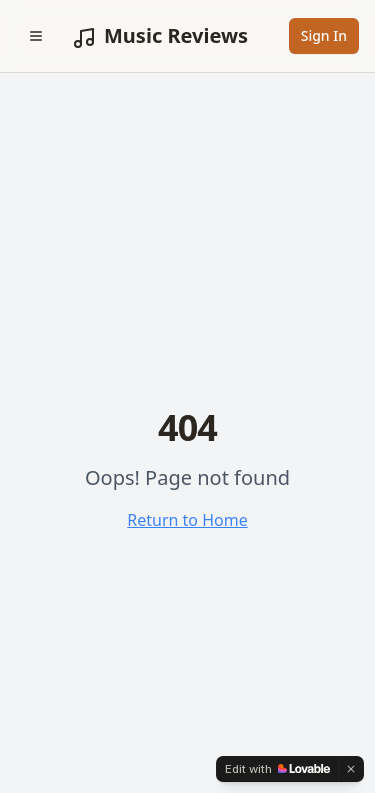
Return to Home (187, 520)
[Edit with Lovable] (277, 769)
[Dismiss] (351, 769)
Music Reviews (160, 36)
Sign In (324, 35)
